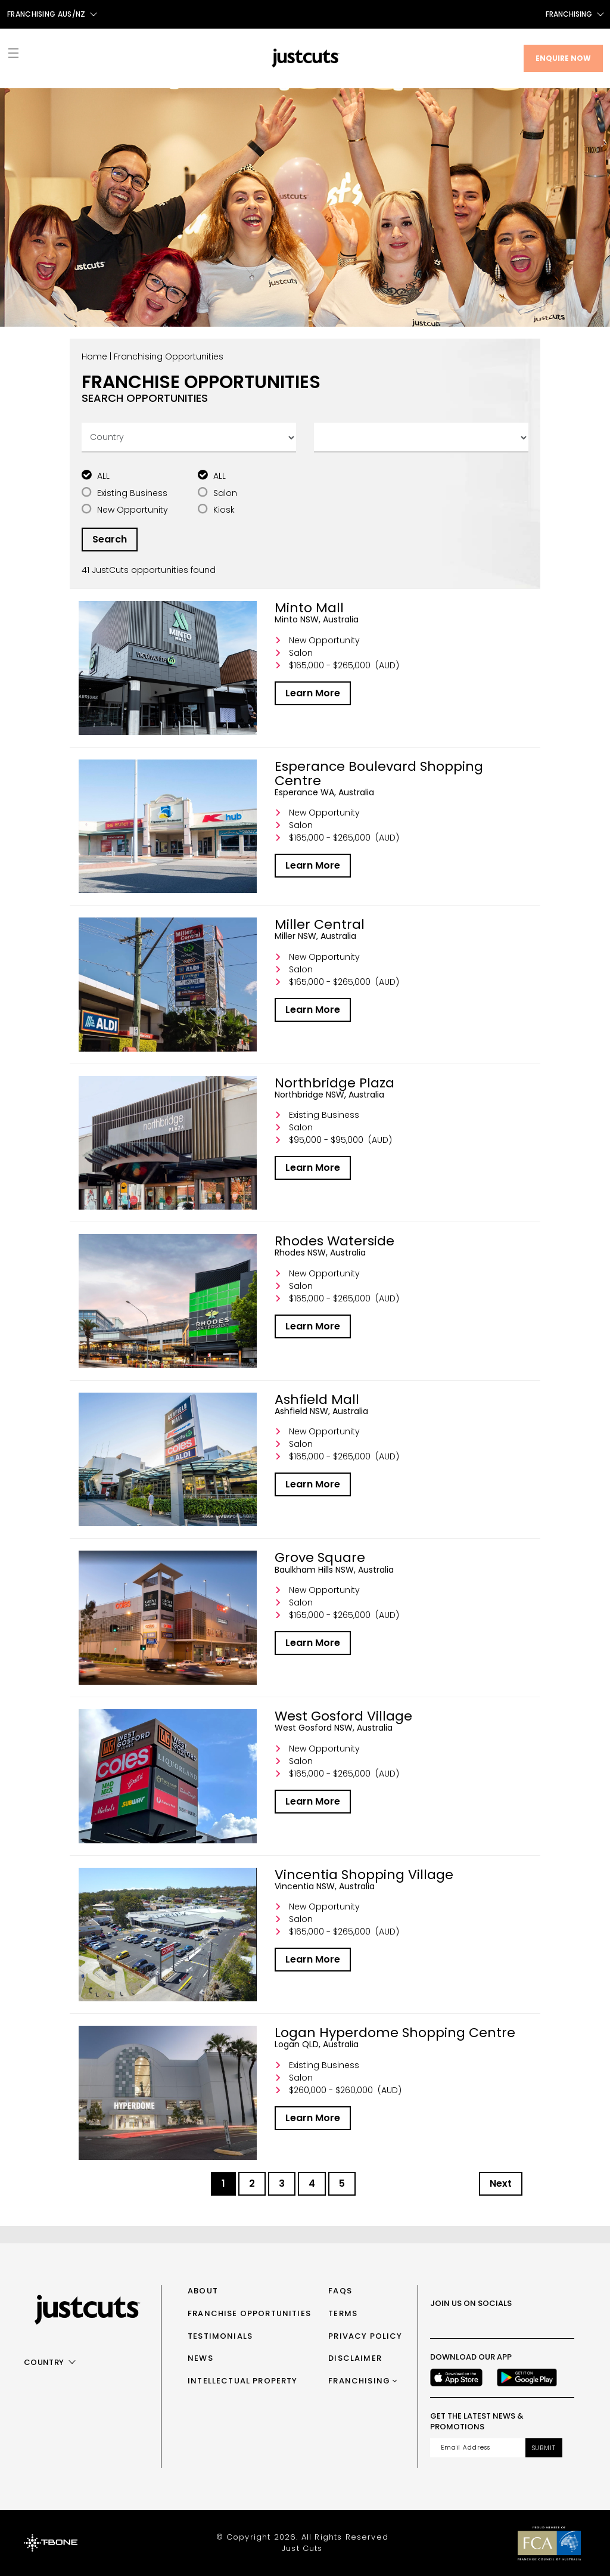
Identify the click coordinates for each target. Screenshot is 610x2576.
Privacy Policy (365, 2336)
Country (44, 2362)
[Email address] (477, 2447)
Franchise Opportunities (249, 2313)
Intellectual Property (243, 2380)
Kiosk (224, 510)
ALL (103, 476)
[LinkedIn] (541, 2321)
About (203, 2290)
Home (94, 356)
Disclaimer (355, 2358)
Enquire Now (563, 58)
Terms (342, 2313)
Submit (544, 2448)
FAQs (340, 2290)
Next (501, 2183)
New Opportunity (132, 510)
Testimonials (220, 2336)
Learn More (312, 693)
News (200, 2358)
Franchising (569, 14)
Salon (225, 493)
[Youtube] (515, 2321)
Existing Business (132, 493)
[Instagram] (462, 2321)
